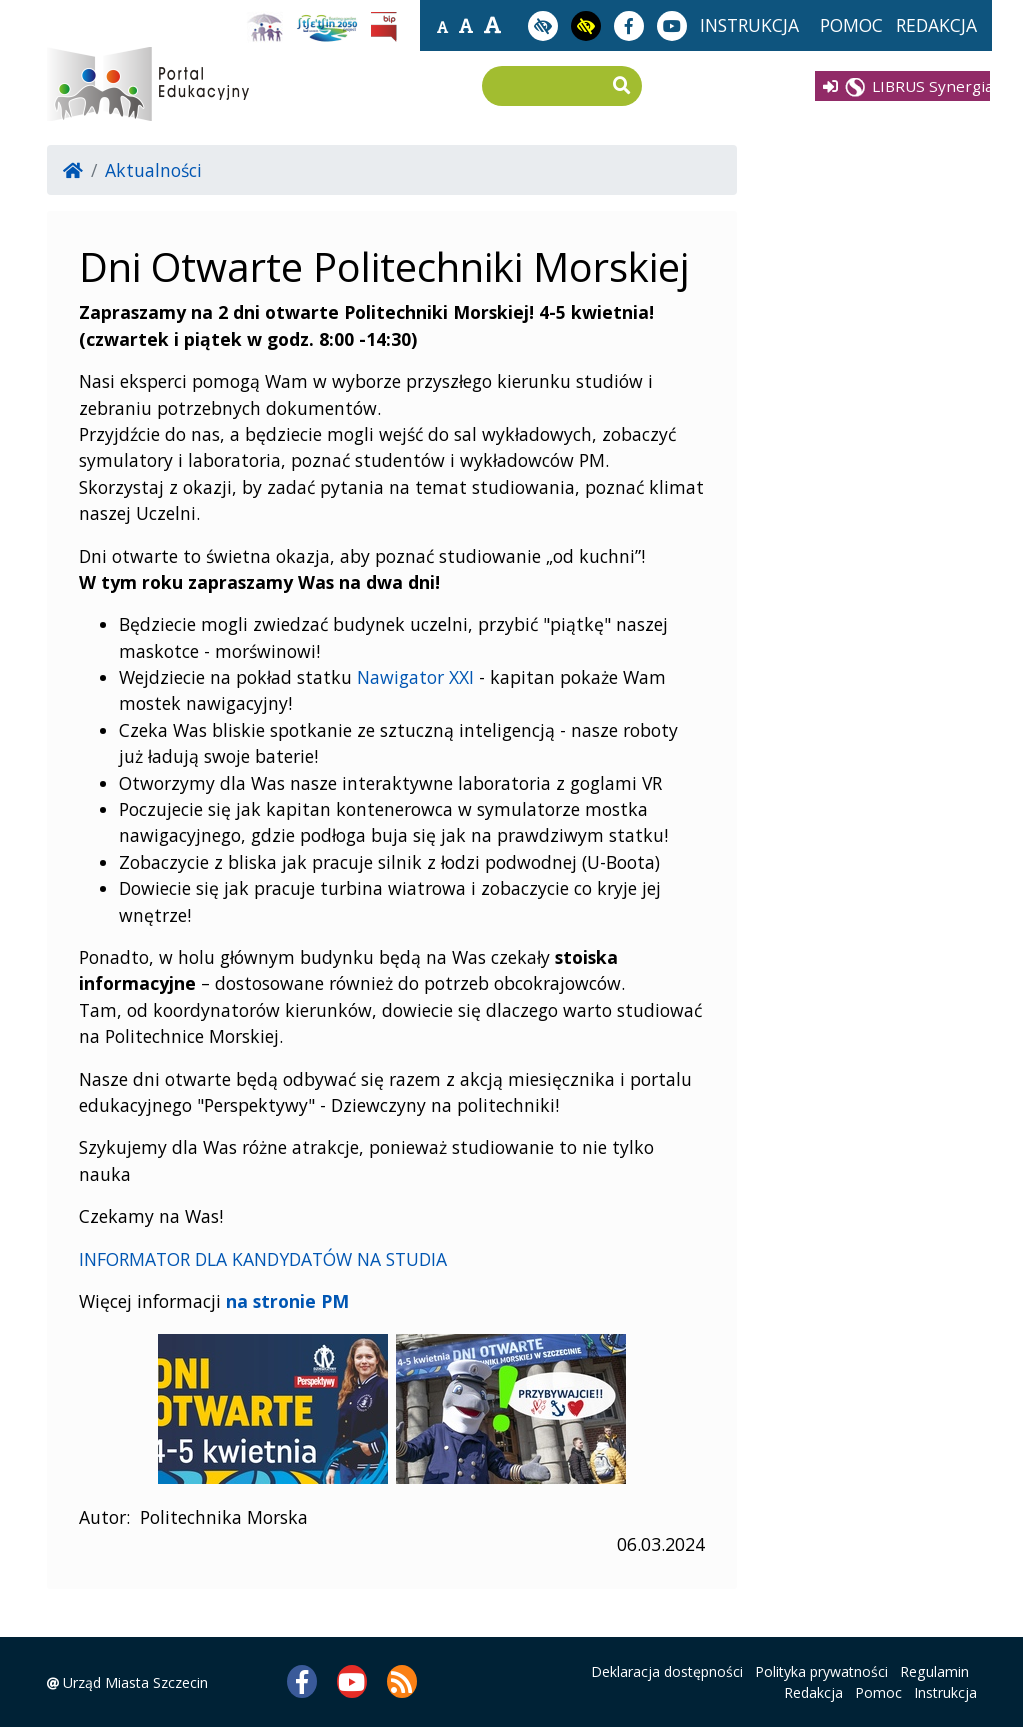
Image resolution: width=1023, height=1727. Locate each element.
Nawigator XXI (415, 677)
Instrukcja (945, 1692)
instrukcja (749, 25)
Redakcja (813, 1692)
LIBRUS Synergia (907, 85)
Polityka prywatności (821, 1671)
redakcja (936, 25)
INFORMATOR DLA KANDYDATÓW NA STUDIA (263, 1259)
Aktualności (153, 170)
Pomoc (878, 1692)
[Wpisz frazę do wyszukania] (547, 87)
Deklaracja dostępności (667, 1671)
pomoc (851, 25)
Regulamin (934, 1671)
